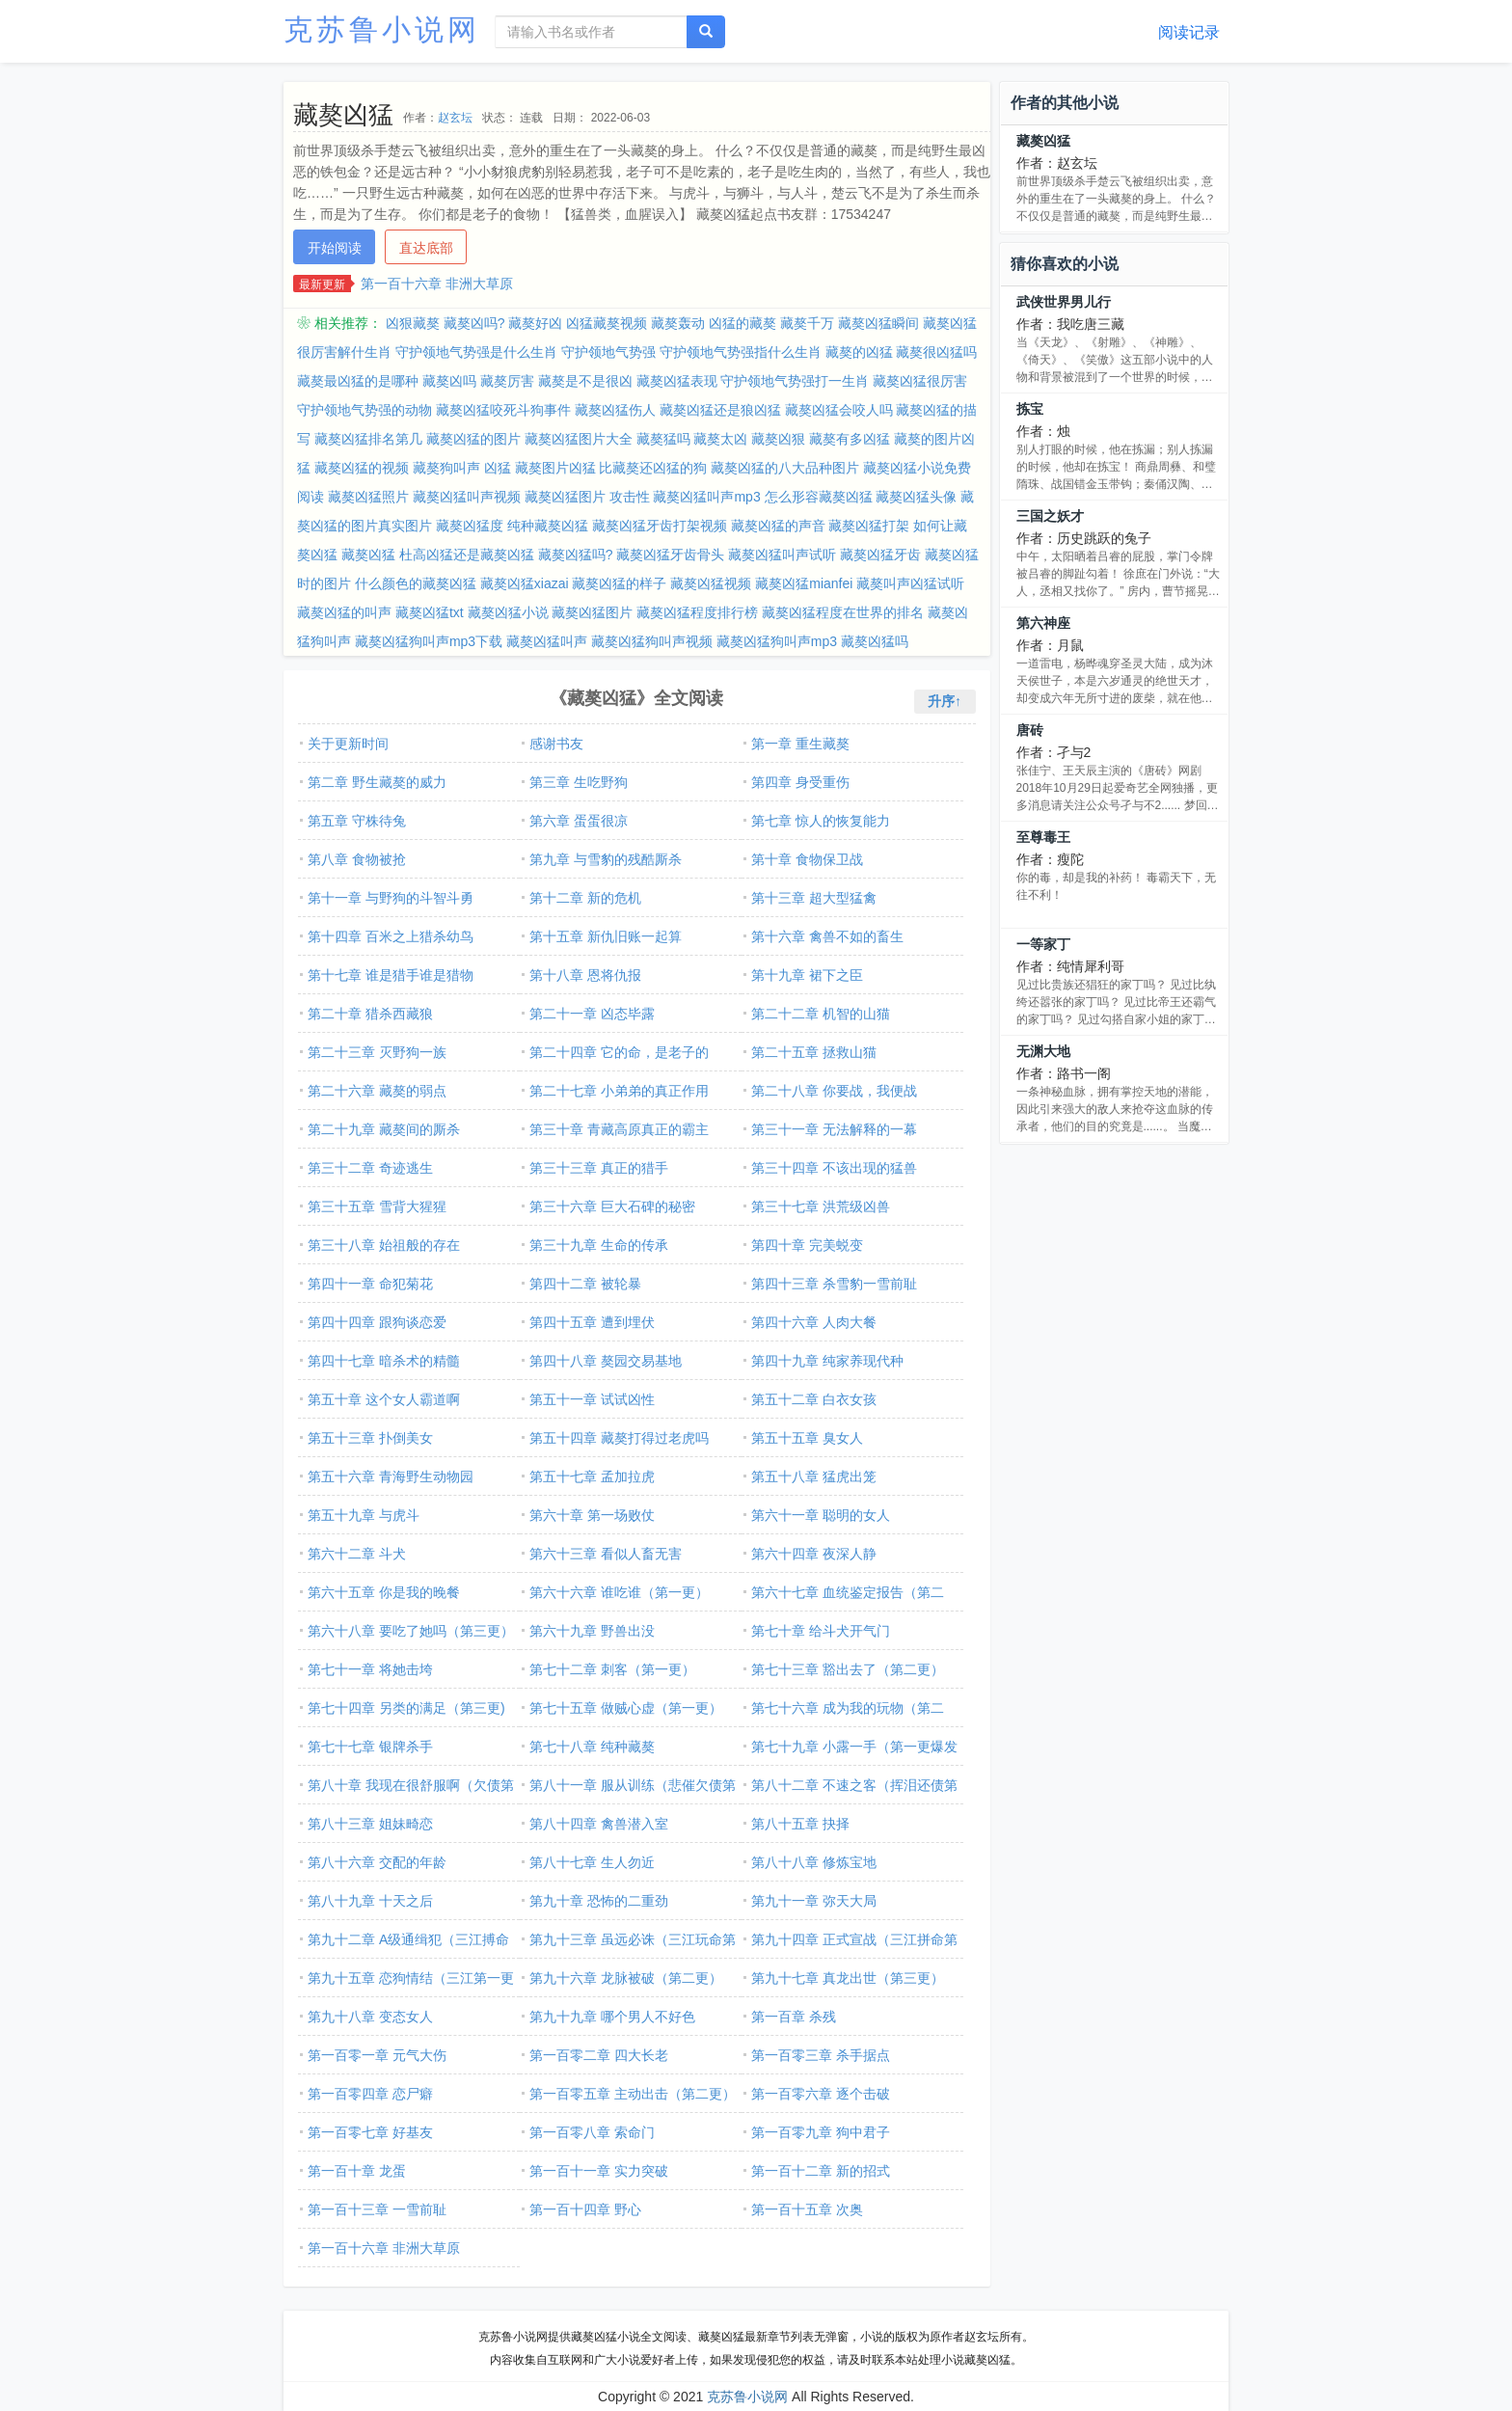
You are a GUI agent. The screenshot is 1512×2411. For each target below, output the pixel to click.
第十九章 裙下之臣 (807, 975)
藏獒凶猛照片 (368, 496)
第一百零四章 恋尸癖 (370, 2093)
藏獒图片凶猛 (555, 467)
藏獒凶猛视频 (710, 583)
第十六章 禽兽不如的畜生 (827, 936)
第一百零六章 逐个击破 (820, 2093)
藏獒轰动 (678, 323)
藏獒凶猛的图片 (473, 439)
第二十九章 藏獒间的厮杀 (384, 1129)
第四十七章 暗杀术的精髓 (384, 1360)
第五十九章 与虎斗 (363, 1515)
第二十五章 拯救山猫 (814, 1052)
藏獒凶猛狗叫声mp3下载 (428, 641)
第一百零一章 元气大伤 (377, 2055)
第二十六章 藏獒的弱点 (377, 1090)
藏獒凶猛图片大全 (579, 439)
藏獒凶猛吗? (575, 554)
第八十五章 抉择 (800, 1823)
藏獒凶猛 (368, 554)
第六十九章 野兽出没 (592, 1631)
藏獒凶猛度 (469, 525)
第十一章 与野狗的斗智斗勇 (390, 898)
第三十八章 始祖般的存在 (384, 1245)
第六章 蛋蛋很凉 (578, 820)
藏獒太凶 (720, 439)
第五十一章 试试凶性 (592, 1399)
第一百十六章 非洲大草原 (437, 283)
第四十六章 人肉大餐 (814, 1322)
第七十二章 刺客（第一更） (612, 1669)
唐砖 (1029, 730)
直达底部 (426, 248)
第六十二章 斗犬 (357, 1553)
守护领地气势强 (608, 352)
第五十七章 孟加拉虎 (592, 1476)
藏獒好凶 (535, 323)
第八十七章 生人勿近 (592, 1862)
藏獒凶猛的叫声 (344, 612)
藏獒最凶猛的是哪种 (357, 381)
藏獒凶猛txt (429, 612)
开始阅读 (335, 248)
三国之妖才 (1050, 516)
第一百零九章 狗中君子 (820, 2132)
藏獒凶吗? (474, 323)
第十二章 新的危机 (585, 898)
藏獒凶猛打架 (868, 525)
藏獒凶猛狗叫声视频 (652, 641)
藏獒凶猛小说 (508, 612)
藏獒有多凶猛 (849, 439)
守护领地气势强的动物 (364, 410)
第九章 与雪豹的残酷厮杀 (605, 859)
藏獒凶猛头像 (916, 496)
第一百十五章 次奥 (807, 2209)
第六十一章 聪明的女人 (820, 1515)
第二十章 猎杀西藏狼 (370, 1013)
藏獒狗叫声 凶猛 (462, 467)
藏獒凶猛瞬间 (878, 323)
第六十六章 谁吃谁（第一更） (619, 1592)
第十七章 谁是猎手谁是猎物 (390, 975)
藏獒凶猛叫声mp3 (706, 496)
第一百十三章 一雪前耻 (377, 2209)
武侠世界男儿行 (1063, 302)
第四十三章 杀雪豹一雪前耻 (834, 1283)
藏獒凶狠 (778, 439)
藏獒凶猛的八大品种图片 (785, 467)
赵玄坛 (455, 117)
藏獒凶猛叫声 (546, 641)
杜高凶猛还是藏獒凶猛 (466, 554)
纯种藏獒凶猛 (547, 525)
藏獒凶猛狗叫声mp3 (776, 641)
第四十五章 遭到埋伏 (592, 1322)
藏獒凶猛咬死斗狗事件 (503, 410)
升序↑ (944, 701)
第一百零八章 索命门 (592, 2132)
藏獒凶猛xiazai (524, 583)
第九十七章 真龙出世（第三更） (847, 1978)
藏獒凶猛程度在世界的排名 (843, 612)
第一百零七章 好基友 (370, 2132)
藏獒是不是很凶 (585, 381)
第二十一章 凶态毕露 (592, 1013)
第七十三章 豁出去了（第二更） (847, 1669)
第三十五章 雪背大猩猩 (377, 1206)
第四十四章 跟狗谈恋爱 (377, 1322)
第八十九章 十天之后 (370, 1901)
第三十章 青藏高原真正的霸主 (619, 1129)
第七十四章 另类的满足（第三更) (406, 1708)
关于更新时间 (348, 743)
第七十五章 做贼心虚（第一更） (625, 1708)
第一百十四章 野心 (585, 2209)
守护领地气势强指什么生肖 (741, 352)
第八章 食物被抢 (357, 859)
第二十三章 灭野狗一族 (377, 1052)
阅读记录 (1189, 32)
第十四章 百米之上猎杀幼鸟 (390, 936)
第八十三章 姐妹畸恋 (370, 1823)
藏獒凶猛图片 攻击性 (587, 496)
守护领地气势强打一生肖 (794, 381)
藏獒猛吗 (663, 439)
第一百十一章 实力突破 (598, 2171)
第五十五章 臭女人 (807, 1438)
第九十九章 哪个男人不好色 (612, 2016)
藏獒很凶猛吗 (936, 352)
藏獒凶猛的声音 (778, 525)
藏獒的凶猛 (859, 352)
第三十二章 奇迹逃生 (370, 1168)
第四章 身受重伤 (800, 782)
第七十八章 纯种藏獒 (592, 1746)
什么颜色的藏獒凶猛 (415, 583)
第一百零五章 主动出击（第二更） (632, 2093)
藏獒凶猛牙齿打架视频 (659, 525)
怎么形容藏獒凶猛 (819, 496)
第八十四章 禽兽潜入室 (598, 1823)
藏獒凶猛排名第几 (368, 439)
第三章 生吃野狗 (578, 782)
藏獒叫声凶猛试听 (910, 583)
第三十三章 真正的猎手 (598, 1168)
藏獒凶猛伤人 (615, 410)
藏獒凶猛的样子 (619, 583)
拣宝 (1029, 409)
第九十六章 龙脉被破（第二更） (625, 1978)
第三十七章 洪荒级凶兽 (820, 1206)
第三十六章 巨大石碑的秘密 (612, 1206)
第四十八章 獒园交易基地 (605, 1360)
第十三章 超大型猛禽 (814, 898)
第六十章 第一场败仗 (592, 1515)
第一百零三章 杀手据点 (820, 2055)
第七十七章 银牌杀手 (370, 1746)
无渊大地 (1043, 1051)
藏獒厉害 (507, 381)
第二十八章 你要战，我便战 (834, 1090)
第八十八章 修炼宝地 (814, 1862)
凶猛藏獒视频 (606, 323)
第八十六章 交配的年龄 (377, 1862)
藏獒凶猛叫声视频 (467, 496)
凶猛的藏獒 (742, 323)
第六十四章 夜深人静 (814, 1553)
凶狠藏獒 (413, 323)
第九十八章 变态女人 (370, 2016)
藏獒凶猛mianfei (803, 583)
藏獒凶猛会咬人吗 (839, 410)
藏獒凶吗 (449, 381)
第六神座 (1043, 623)
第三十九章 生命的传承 (598, 1245)
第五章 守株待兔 (357, 820)
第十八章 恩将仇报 (585, 975)
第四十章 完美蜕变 (807, 1245)
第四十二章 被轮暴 (585, 1283)
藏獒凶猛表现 (676, 381)
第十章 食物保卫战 (807, 859)
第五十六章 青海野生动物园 (390, 1476)
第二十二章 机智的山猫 (820, 1013)
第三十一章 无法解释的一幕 (834, 1129)
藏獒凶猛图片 (592, 612)
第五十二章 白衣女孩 (814, 1399)
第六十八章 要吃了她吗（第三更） (411, 1631)
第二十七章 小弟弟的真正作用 (619, 1090)
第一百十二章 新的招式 (820, 2171)
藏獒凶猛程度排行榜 (697, 612)
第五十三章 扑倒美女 (370, 1438)
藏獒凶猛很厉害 (920, 381)
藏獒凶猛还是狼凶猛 (720, 410)
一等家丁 (1043, 944)
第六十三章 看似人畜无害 (605, 1553)
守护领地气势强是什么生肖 (476, 352)
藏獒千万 (807, 323)
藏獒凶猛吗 (874, 641)
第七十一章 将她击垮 (370, 1669)
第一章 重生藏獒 (800, 743)
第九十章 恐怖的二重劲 (598, 1901)
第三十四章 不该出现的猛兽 (834, 1168)
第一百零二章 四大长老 (598, 2055)
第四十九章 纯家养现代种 (827, 1360)
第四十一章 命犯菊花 (370, 1283)
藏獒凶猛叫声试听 (782, 554)
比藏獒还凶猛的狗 (653, 467)
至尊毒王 (1043, 837)
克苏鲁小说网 (382, 29)
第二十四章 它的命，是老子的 (619, 1052)
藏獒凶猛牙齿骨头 (670, 554)
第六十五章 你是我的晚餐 (384, 1592)
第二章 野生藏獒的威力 (377, 782)
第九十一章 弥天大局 (814, 1901)
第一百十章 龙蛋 (357, 2171)
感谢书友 (556, 743)
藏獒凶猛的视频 (361, 467)
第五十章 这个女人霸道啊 (384, 1399)
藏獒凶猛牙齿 (880, 554)
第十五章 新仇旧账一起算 (605, 936)
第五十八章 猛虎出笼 (814, 1476)
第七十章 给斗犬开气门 (820, 1631)
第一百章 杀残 (793, 2016)
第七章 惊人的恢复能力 (820, 820)
